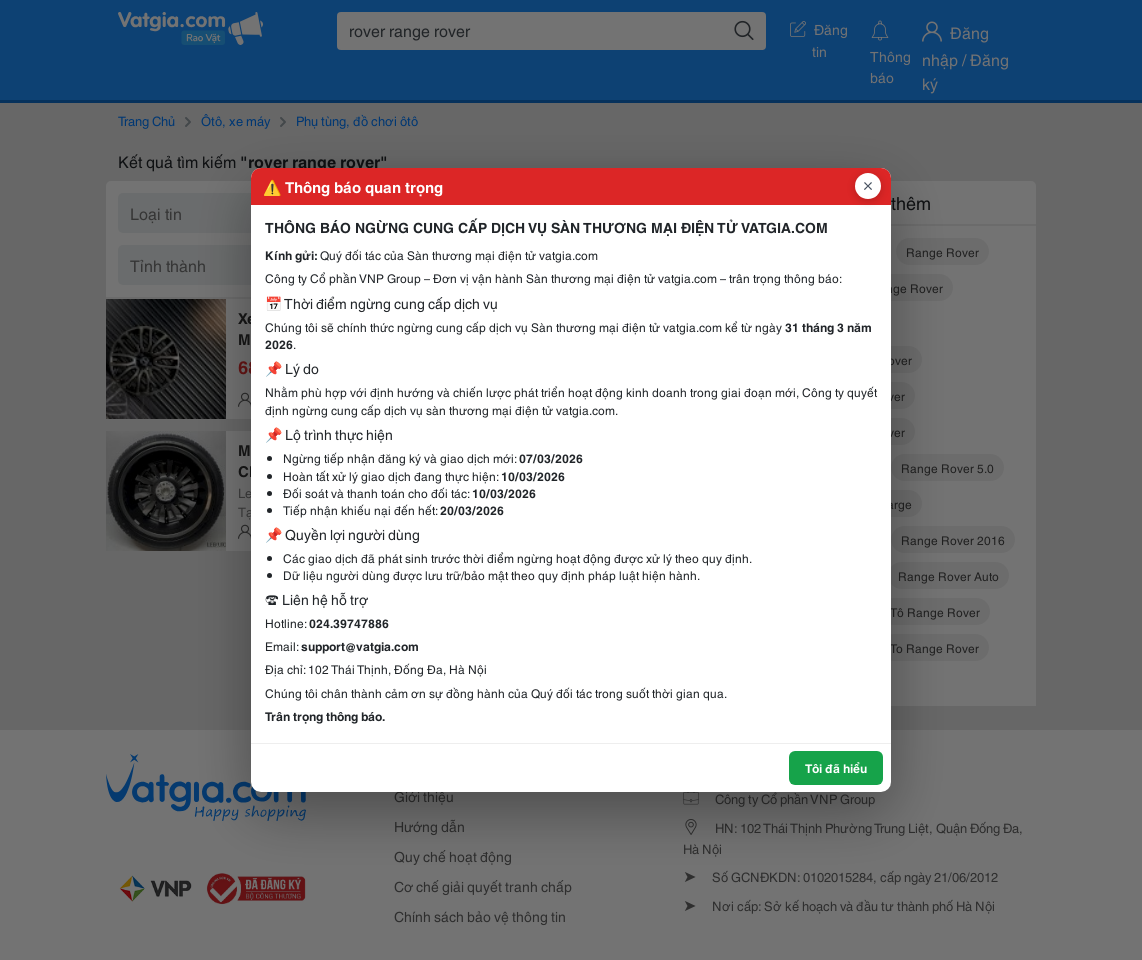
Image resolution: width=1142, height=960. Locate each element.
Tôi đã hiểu (836, 767)
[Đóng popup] (868, 186)
